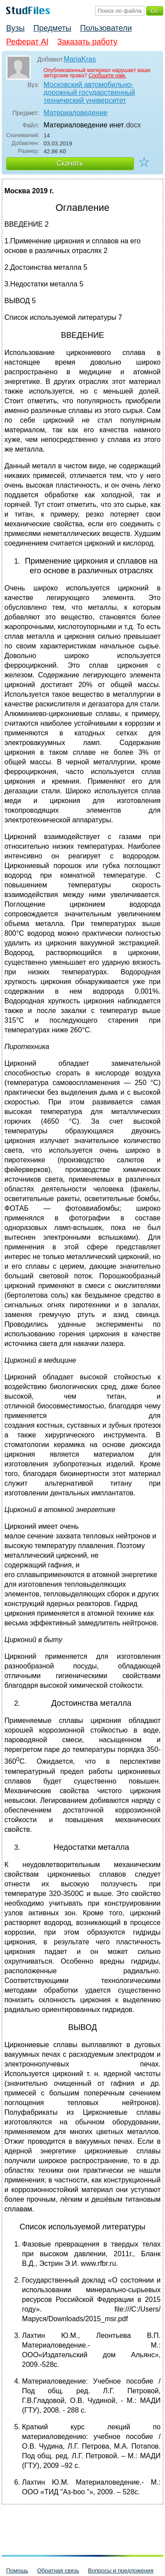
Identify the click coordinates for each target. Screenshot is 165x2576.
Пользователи (106, 28)
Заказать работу (87, 41)
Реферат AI (27, 41)
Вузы (15, 28)
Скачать (70, 163)
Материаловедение (75, 112)
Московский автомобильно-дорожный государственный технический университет (89, 92)
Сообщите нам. (107, 75)
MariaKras (80, 59)
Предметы (52, 28)
